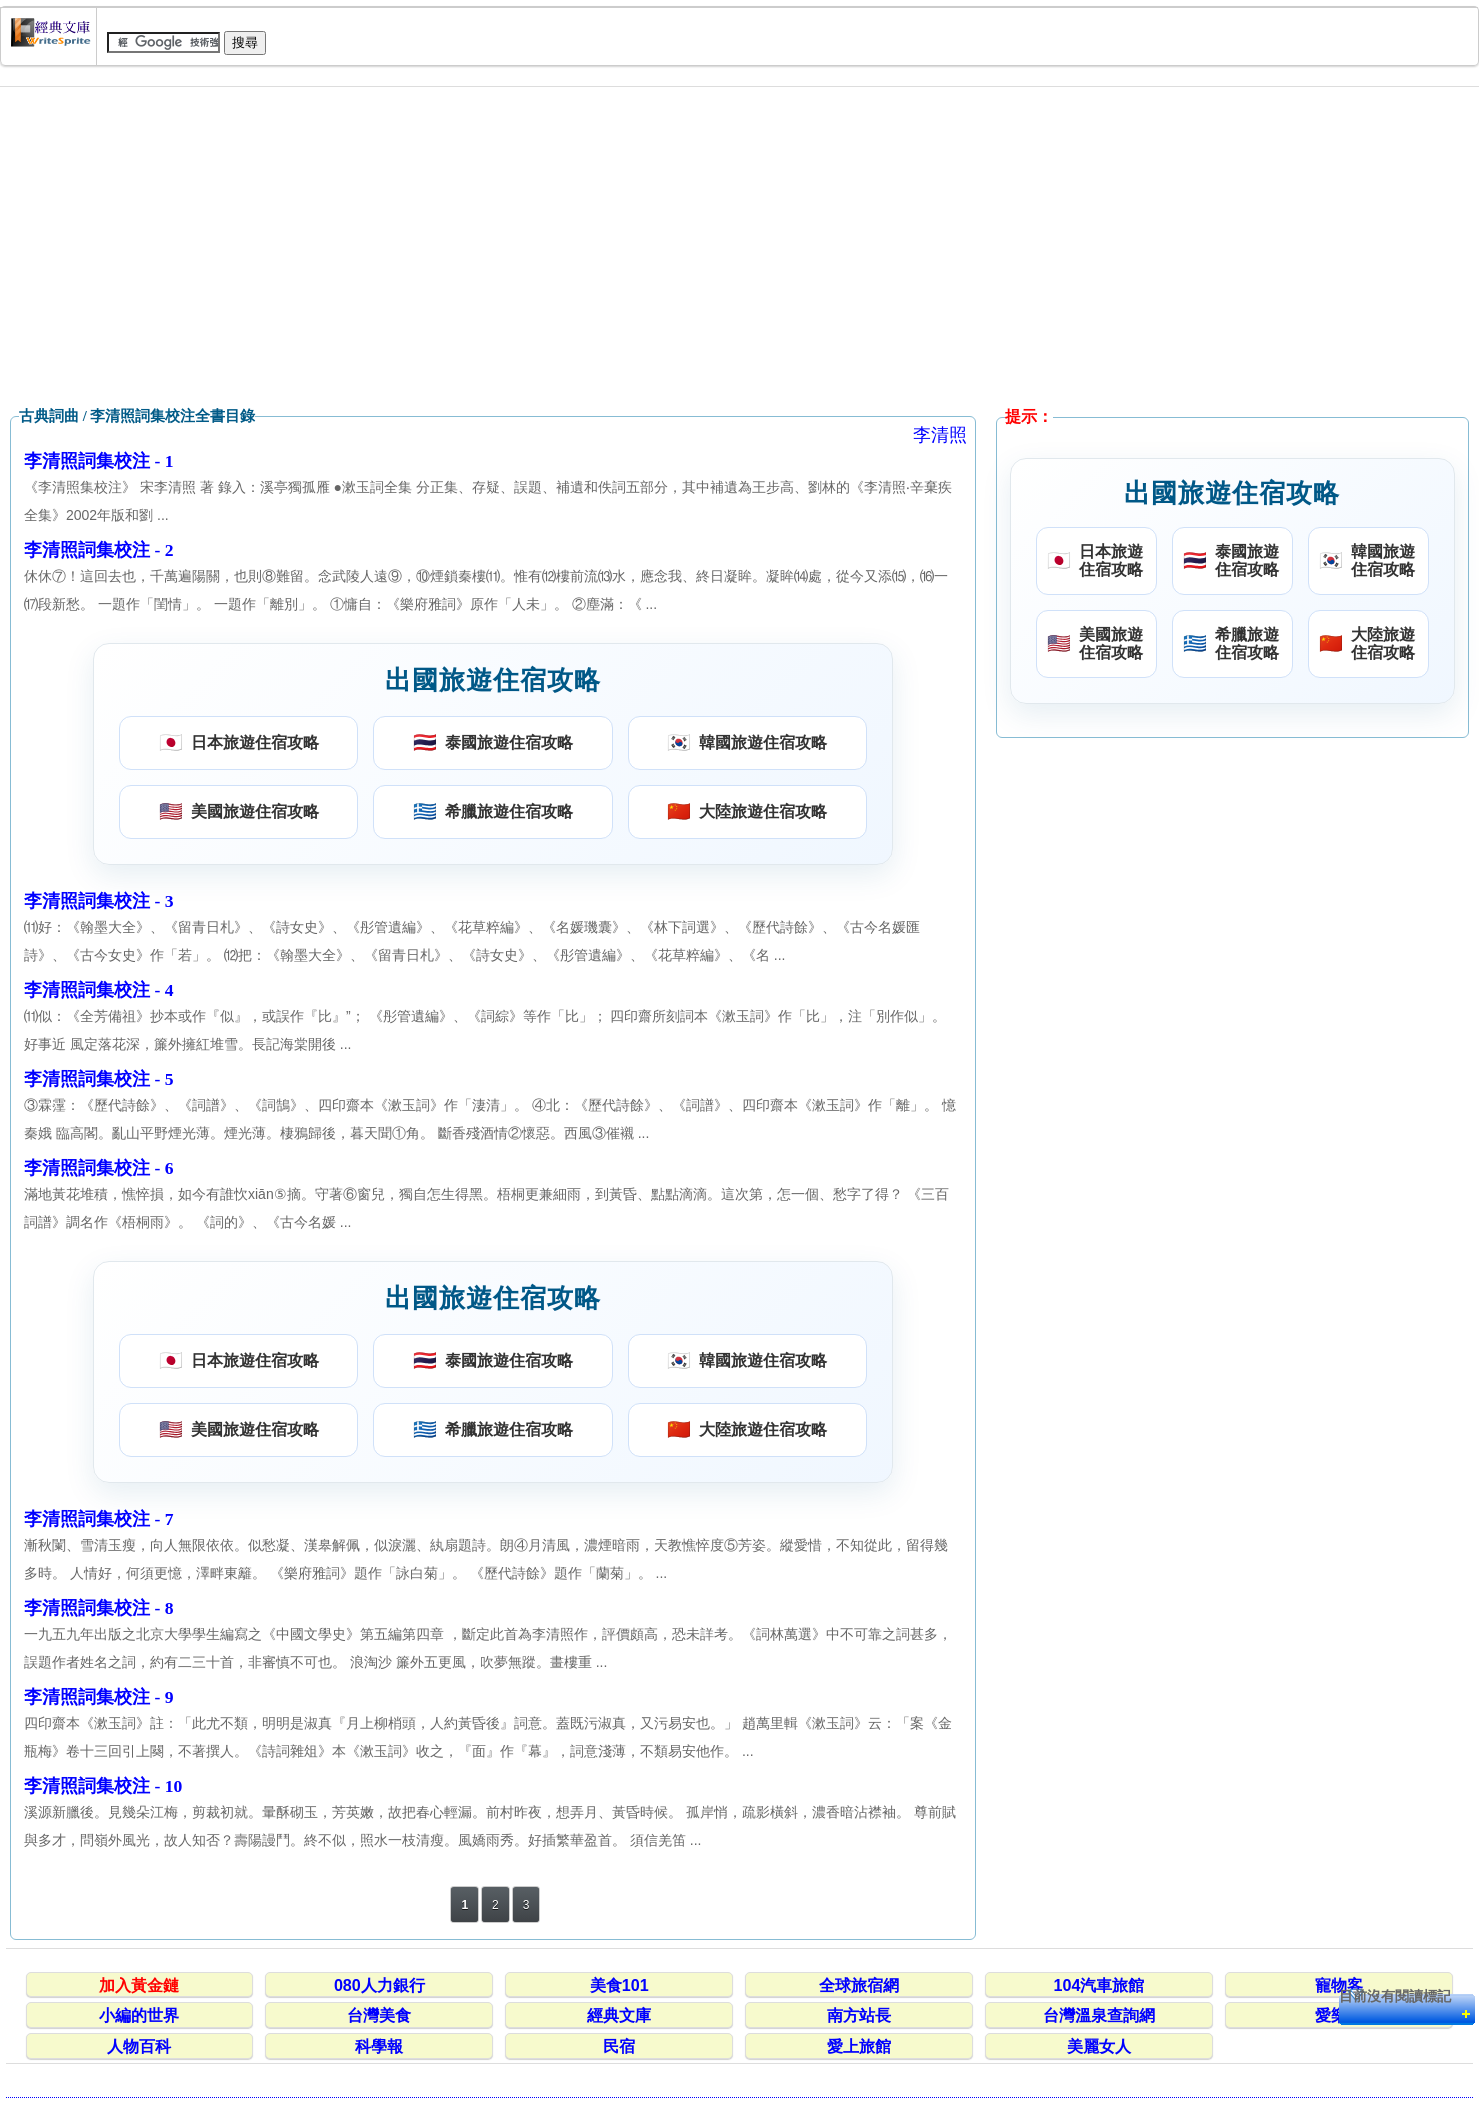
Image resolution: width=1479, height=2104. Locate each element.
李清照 (940, 435)
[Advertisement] (740, 247)
